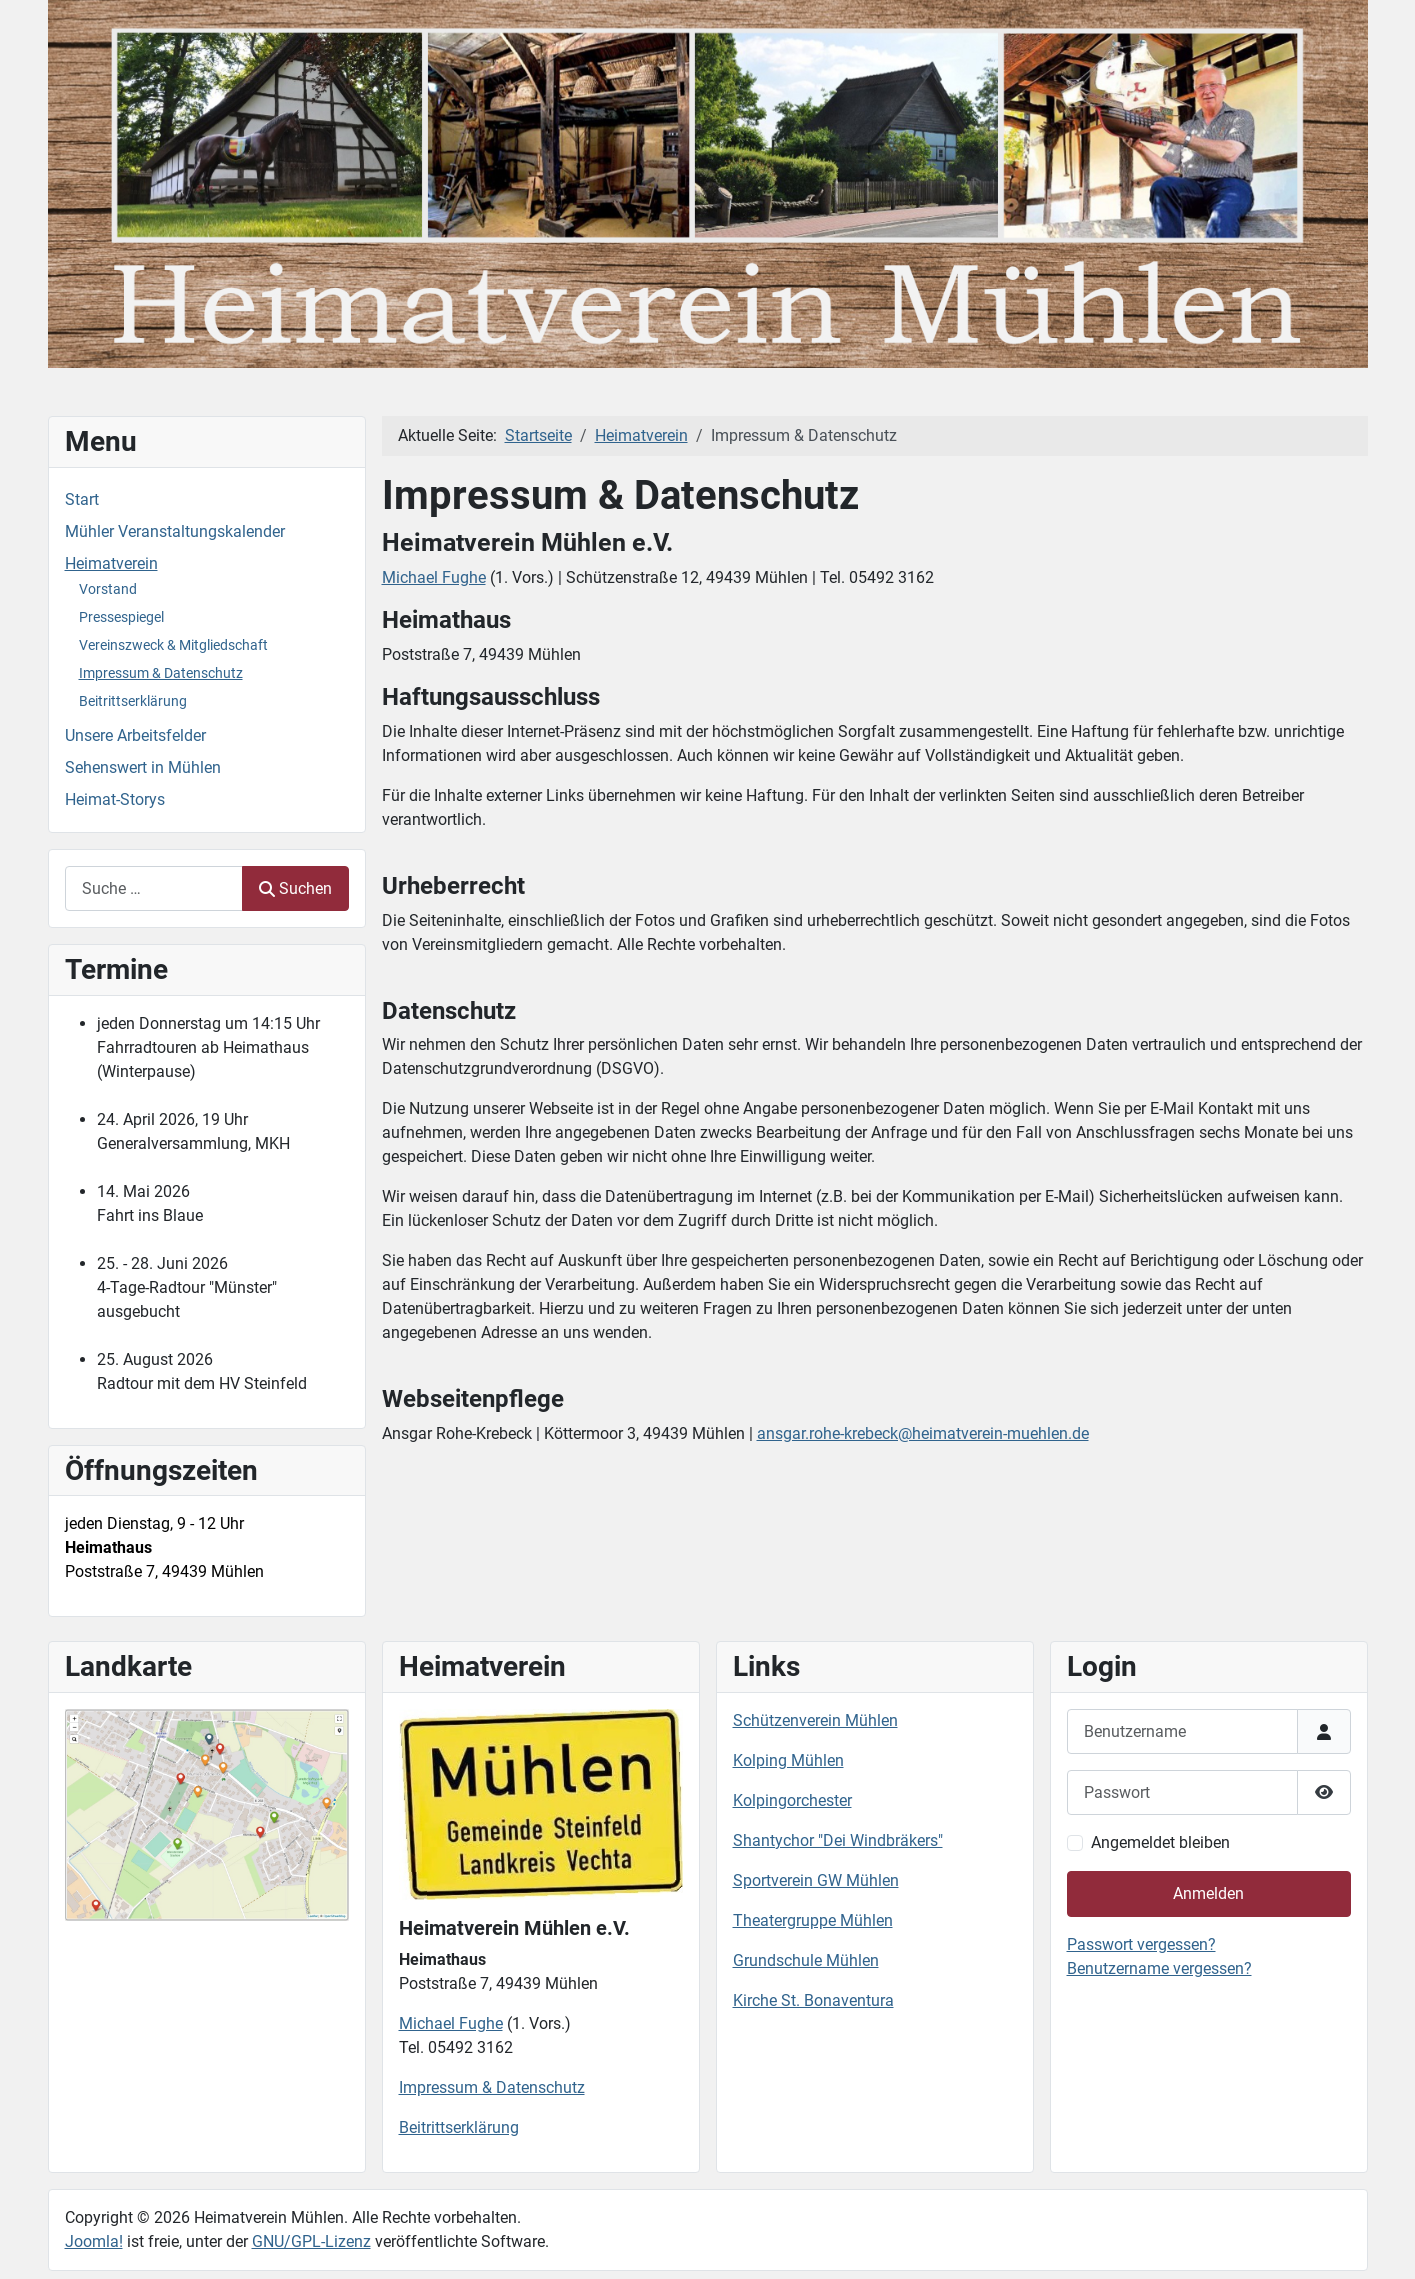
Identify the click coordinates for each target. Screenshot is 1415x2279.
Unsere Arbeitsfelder (135, 735)
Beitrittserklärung (133, 701)
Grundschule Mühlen (806, 1960)
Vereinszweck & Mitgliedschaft (173, 645)
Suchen (295, 888)
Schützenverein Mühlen (815, 1720)
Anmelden (1208, 1893)
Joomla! (94, 2241)
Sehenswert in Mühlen (143, 767)
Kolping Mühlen (788, 1760)
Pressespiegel (121, 617)
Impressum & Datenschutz (161, 673)
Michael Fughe (434, 577)
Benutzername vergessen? (1159, 1968)
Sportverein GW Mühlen (816, 1880)
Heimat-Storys (115, 799)
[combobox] (154, 888)
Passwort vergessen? (1141, 1944)
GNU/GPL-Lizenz (311, 2241)
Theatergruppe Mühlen (813, 1920)
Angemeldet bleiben (1160, 1842)
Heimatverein (111, 563)
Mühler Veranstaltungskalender (175, 531)
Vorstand (108, 589)
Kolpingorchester (792, 1800)
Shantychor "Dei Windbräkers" (838, 1840)
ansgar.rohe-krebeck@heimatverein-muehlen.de (923, 1433)
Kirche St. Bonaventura (813, 2000)
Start (82, 499)
